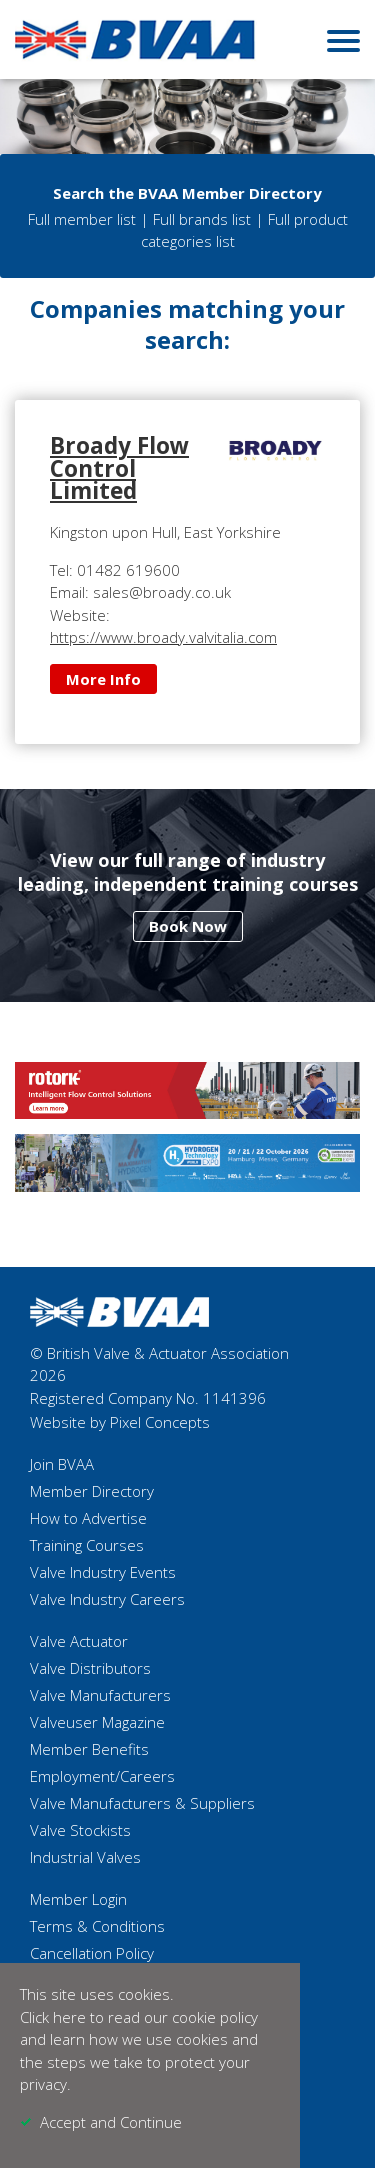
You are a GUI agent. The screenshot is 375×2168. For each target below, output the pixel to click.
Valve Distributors (90, 1668)
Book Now (188, 926)
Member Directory (92, 1491)
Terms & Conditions (97, 1926)
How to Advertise (88, 1518)
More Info (103, 679)
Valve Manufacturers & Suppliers (142, 1803)
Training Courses (87, 1545)
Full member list (82, 219)
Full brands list (202, 219)
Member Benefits (89, 1749)
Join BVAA (62, 1464)
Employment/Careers (102, 1776)
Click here (53, 2017)
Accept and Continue (111, 2122)
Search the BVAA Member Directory (187, 193)
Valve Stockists (80, 1830)
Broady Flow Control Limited (119, 468)
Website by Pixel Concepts (120, 1422)
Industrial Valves (85, 1857)
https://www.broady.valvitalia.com (163, 637)
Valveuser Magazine (97, 1722)
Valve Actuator (79, 1641)
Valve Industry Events (103, 1572)
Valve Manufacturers (100, 1695)
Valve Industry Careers (107, 1599)
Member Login (78, 1899)
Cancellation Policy (92, 1953)
